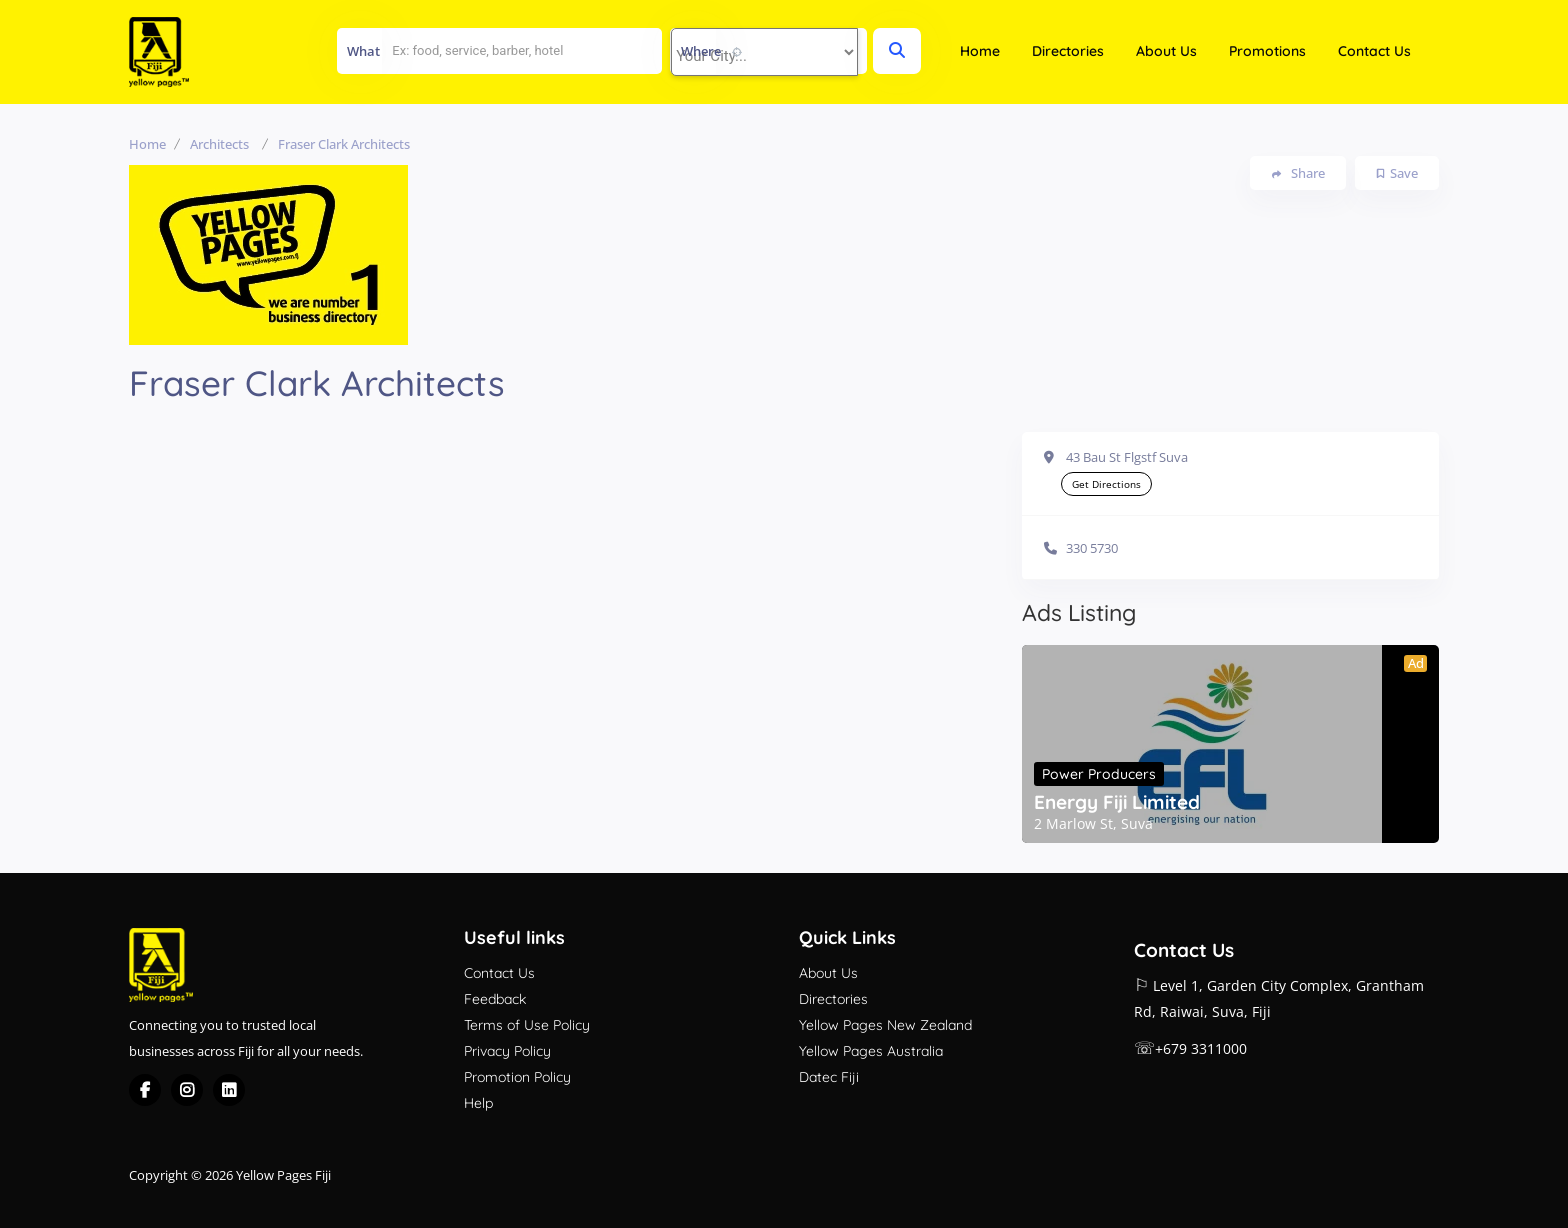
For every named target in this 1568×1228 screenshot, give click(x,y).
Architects (219, 144)
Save (1397, 173)
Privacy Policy (507, 1051)
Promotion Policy (517, 1077)
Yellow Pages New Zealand (885, 1025)
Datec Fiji (829, 1077)
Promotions (1267, 51)
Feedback (495, 999)
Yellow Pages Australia (871, 1051)
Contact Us (1374, 51)
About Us (1166, 51)
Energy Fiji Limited (1117, 802)
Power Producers (1099, 774)
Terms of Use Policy (527, 1025)
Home (980, 51)
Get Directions (1106, 484)
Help (478, 1103)
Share (1298, 173)
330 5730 (1092, 548)
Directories (1068, 51)
